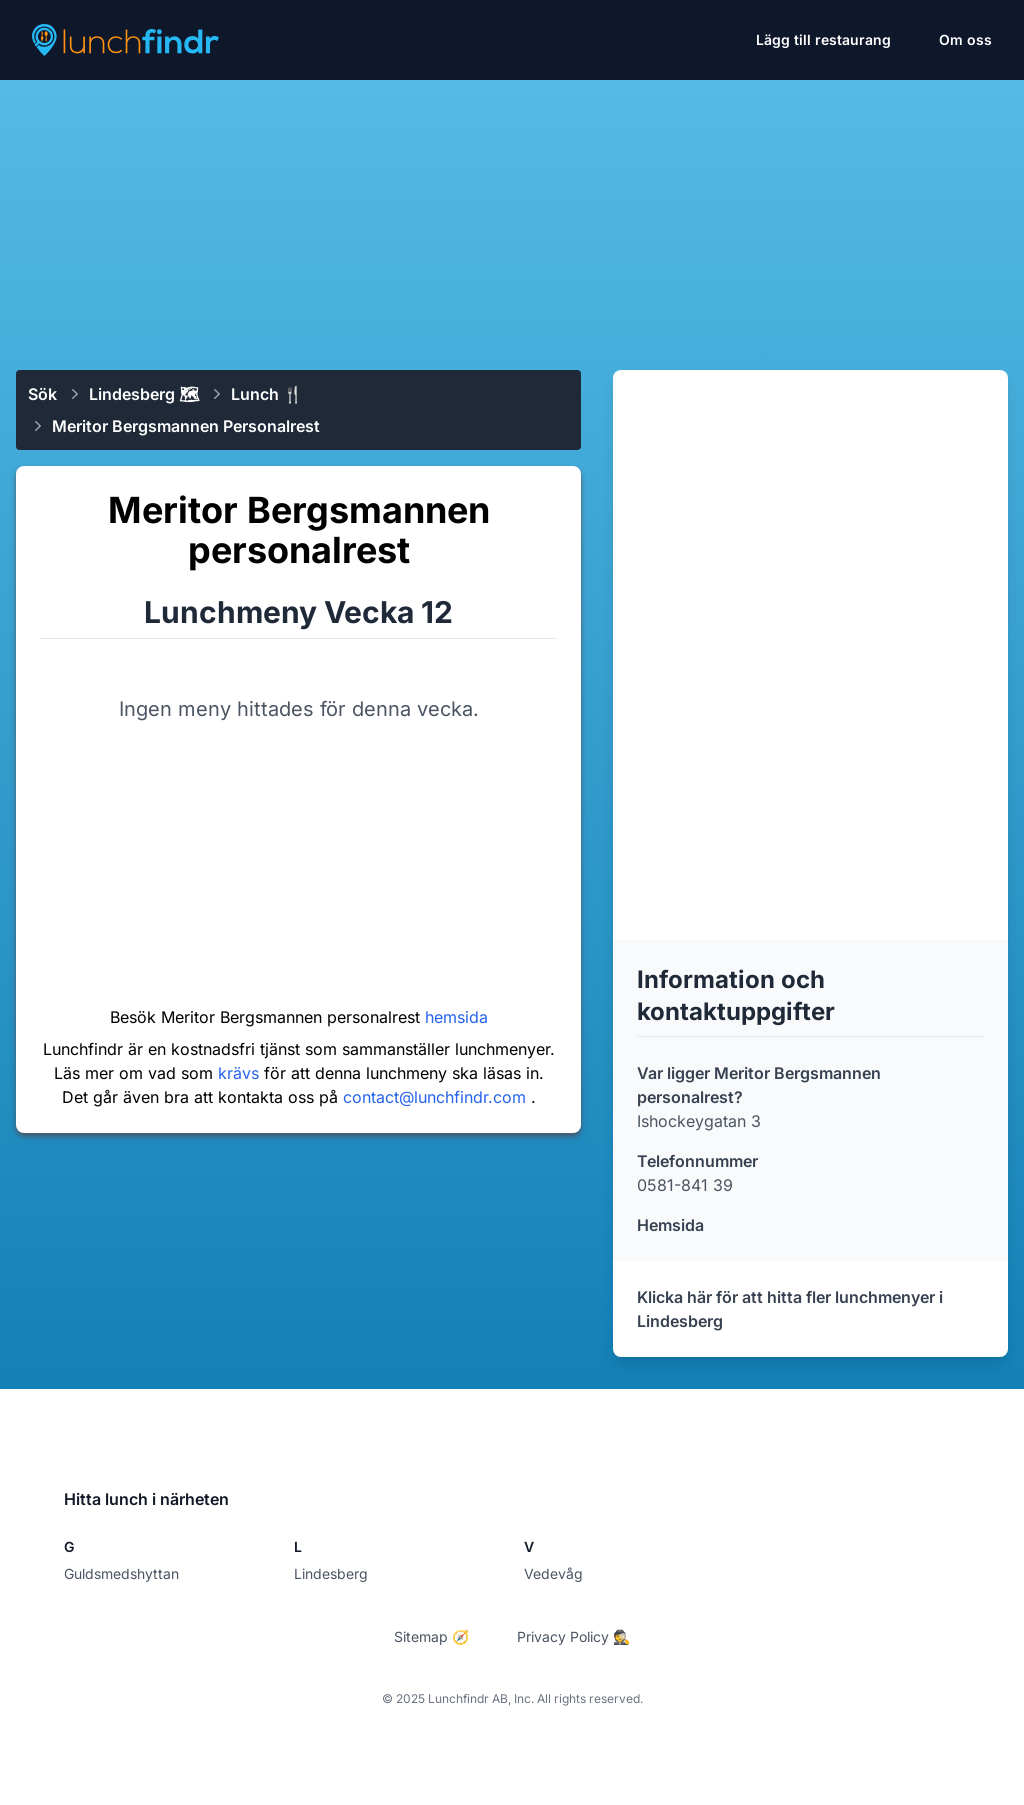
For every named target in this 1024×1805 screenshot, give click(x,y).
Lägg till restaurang (823, 39)
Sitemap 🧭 (431, 1636)
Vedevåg (553, 1573)
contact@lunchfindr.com (437, 1097)
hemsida (456, 1017)
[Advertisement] (512, 217)
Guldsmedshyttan (121, 1573)
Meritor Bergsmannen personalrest (186, 426)
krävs (241, 1073)
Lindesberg (331, 1573)
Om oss (965, 39)
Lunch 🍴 (267, 394)
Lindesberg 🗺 (144, 394)
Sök (42, 394)
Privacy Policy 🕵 (573, 1636)
